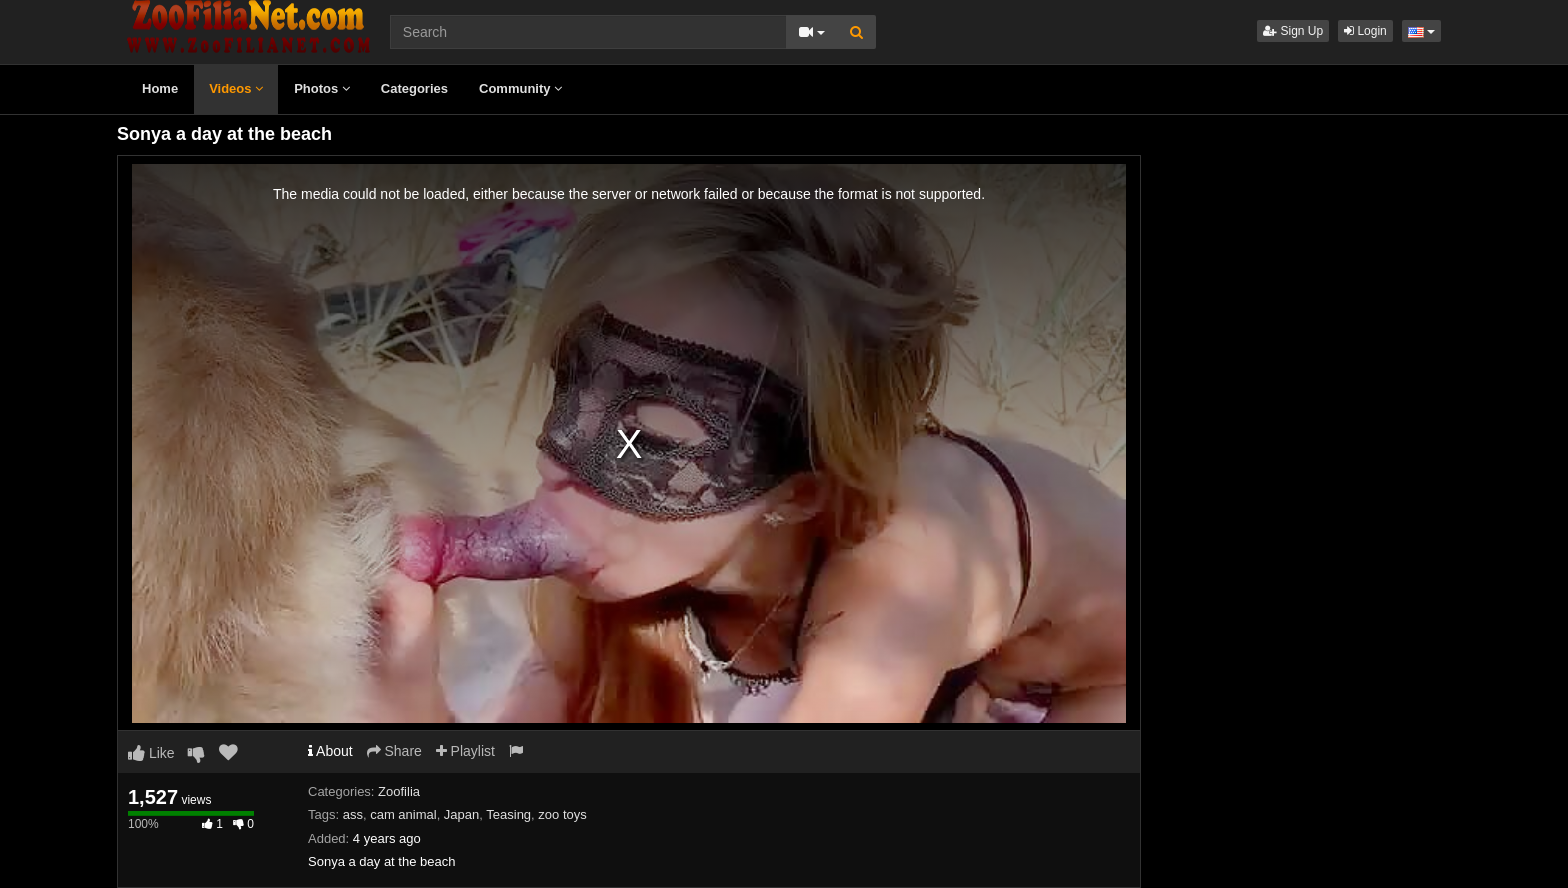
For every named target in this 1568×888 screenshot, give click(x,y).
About (330, 751)
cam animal (403, 814)
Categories (414, 88)
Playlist (465, 751)
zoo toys (562, 814)
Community (520, 88)
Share (394, 751)
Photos (322, 88)
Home (160, 88)
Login (1365, 31)
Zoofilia (399, 791)
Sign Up (1293, 31)
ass (353, 814)
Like (151, 753)
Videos (236, 88)
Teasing (508, 814)
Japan (461, 814)
